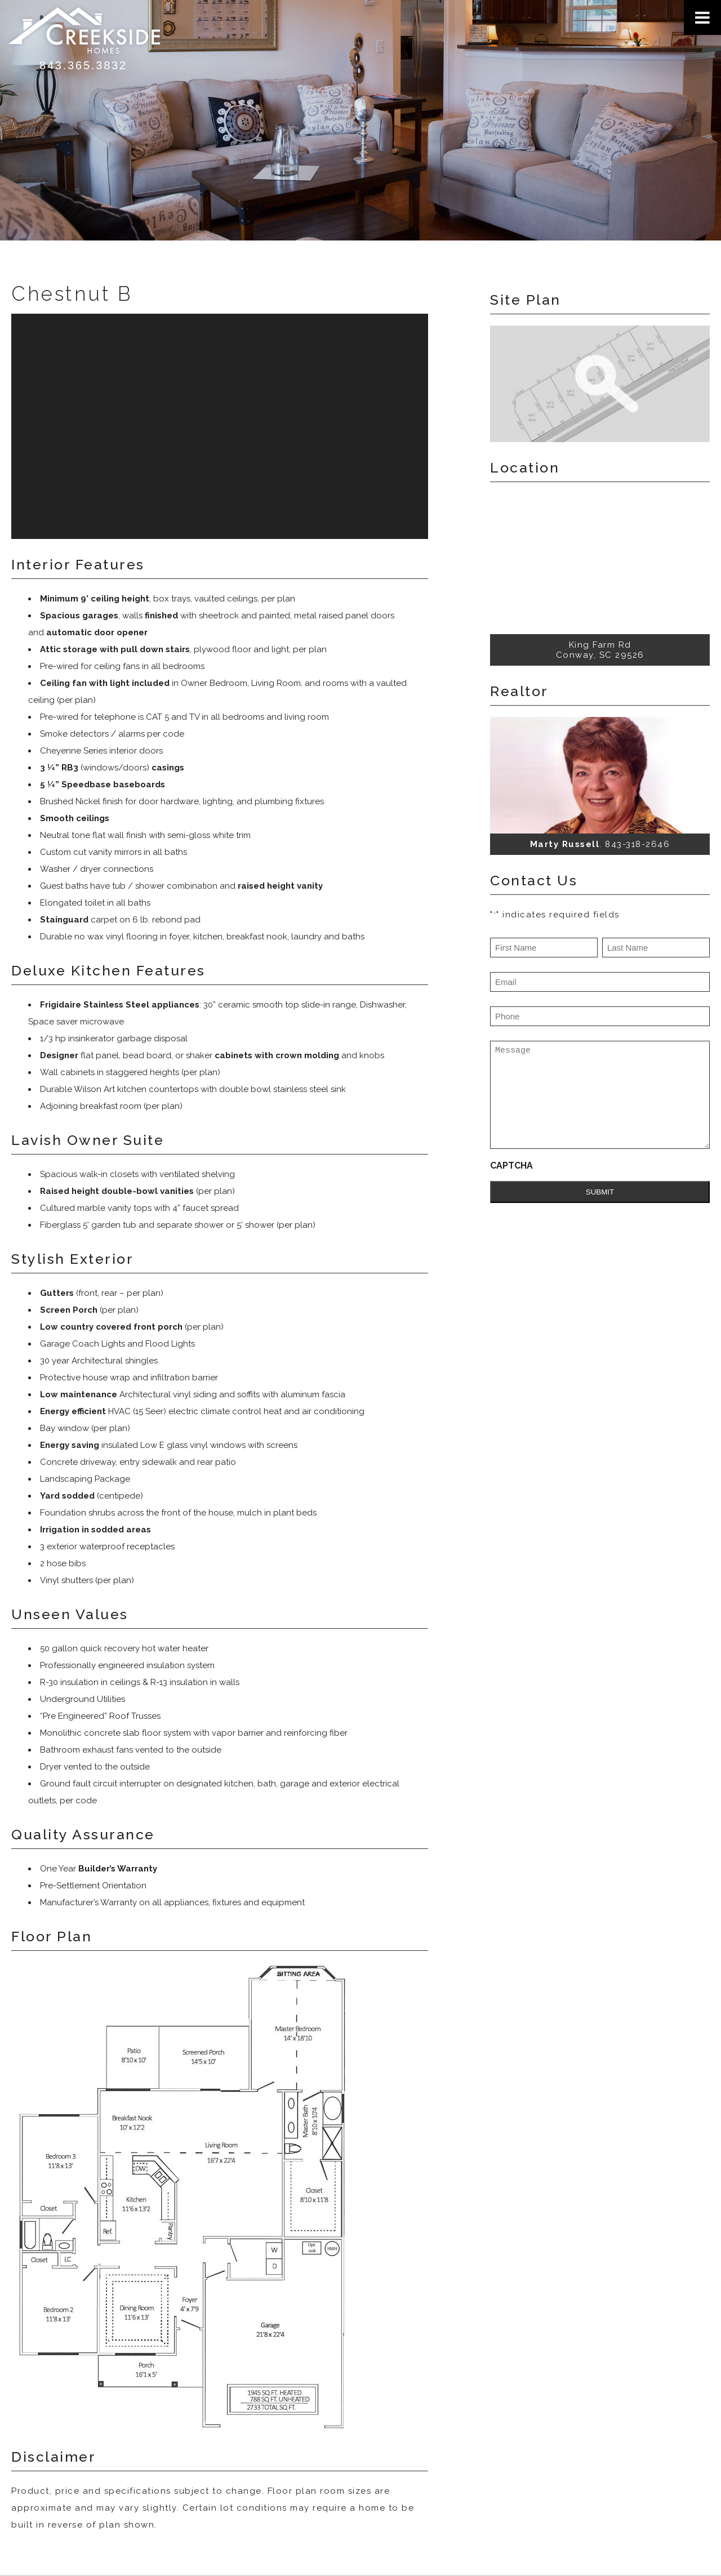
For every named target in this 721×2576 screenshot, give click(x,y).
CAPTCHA (511, 1165)
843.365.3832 (83, 65)
